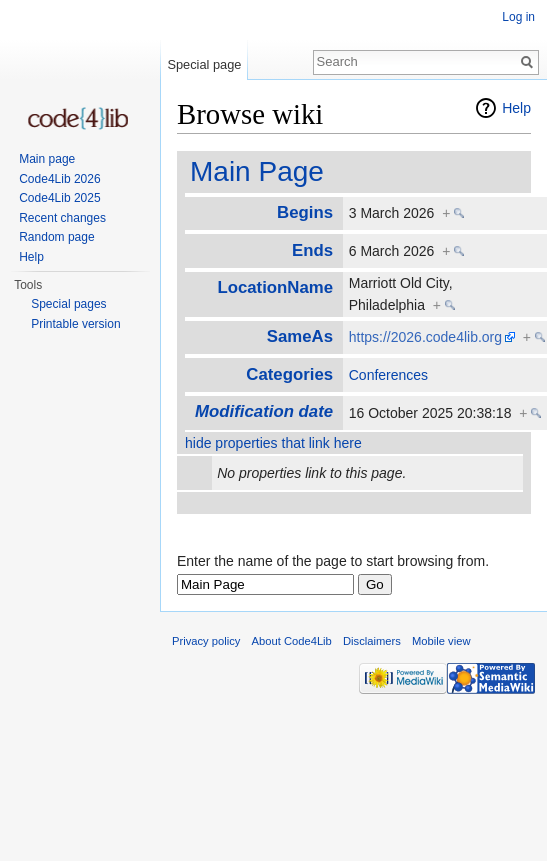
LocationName (275, 287)
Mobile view (441, 641)
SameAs (300, 336)
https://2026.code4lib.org (425, 337)
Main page (47, 159)
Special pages (68, 304)
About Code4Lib (292, 641)
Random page (56, 237)
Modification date (264, 411)
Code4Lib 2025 (59, 198)
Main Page (257, 171)
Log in (518, 17)
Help (516, 108)
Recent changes (62, 218)
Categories (289, 374)
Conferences (388, 375)
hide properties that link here (273, 443)
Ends (312, 250)
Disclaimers (372, 641)
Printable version (75, 324)
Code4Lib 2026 (59, 179)
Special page (204, 64)
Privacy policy (206, 641)
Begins (305, 212)
